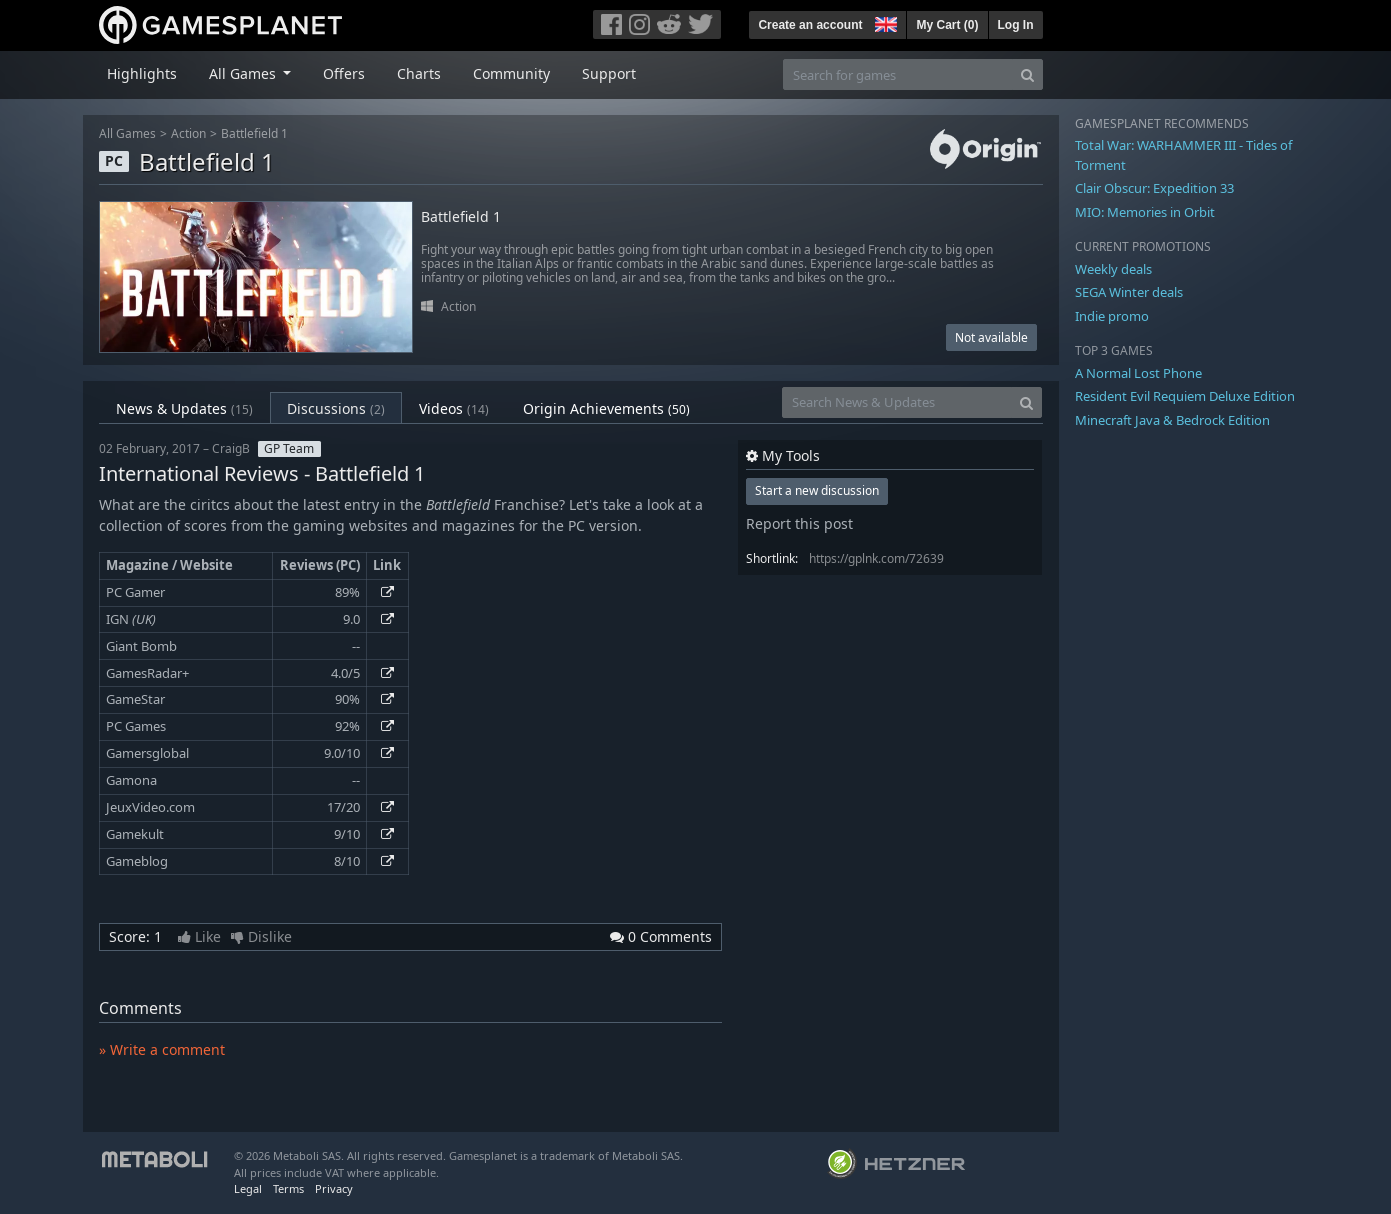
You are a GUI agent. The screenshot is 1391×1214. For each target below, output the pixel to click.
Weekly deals (1113, 269)
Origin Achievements (606, 408)
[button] (884, 22)
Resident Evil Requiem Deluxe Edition (1185, 396)
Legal (248, 1188)
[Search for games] (898, 74)
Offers (344, 73)
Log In (1016, 25)
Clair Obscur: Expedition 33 (1154, 188)
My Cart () (947, 25)
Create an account (810, 25)
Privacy (334, 1188)
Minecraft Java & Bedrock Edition (1172, 420)
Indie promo (1112, 316)
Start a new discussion (817, 490)
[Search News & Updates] (897, 402)
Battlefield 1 (254, 133)
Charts (419, 73)
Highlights (142, 73)
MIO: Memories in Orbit (1145, 212)
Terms (288, 1188)
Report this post (799, 523)
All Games (127, 133)
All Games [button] (244, 73)
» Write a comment (162, 1049)
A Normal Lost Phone (1138, 373)
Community (511, 73)
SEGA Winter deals (1129, 292)
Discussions (336, 408)
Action (188, 133)
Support (609, 73)
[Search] (1027, 74)
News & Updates (184, 408)
